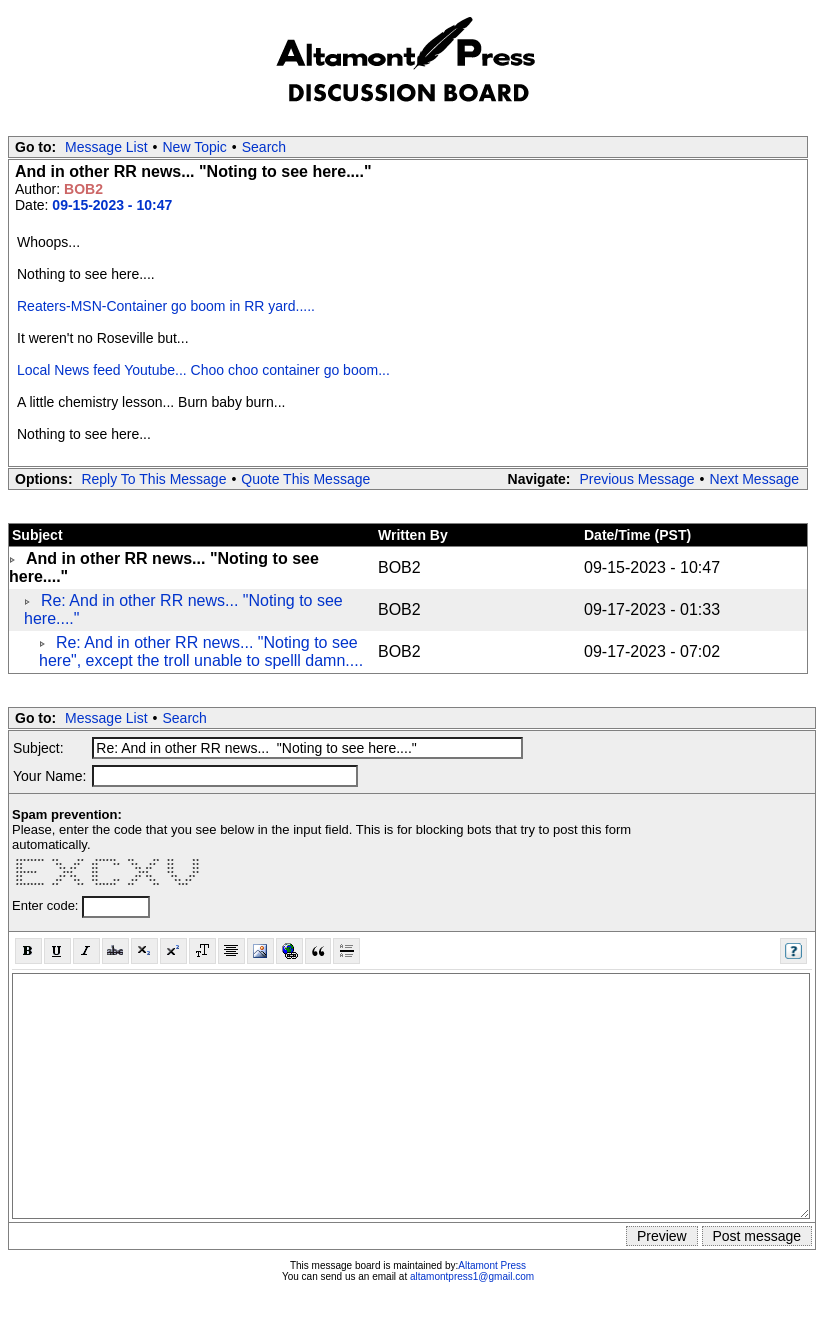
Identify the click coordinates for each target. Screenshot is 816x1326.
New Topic (195, 147)
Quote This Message (305, 479)
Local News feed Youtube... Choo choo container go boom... (203, 370)
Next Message (754, 479)
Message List (106, 147)
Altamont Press (492, 1265)
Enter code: (47, 905)
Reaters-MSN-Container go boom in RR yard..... (166, 306)
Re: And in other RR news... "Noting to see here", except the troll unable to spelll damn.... (201, 651)
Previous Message (636, 479)
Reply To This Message (153, 479)
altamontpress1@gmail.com (472, 1276)
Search (264, 147)
